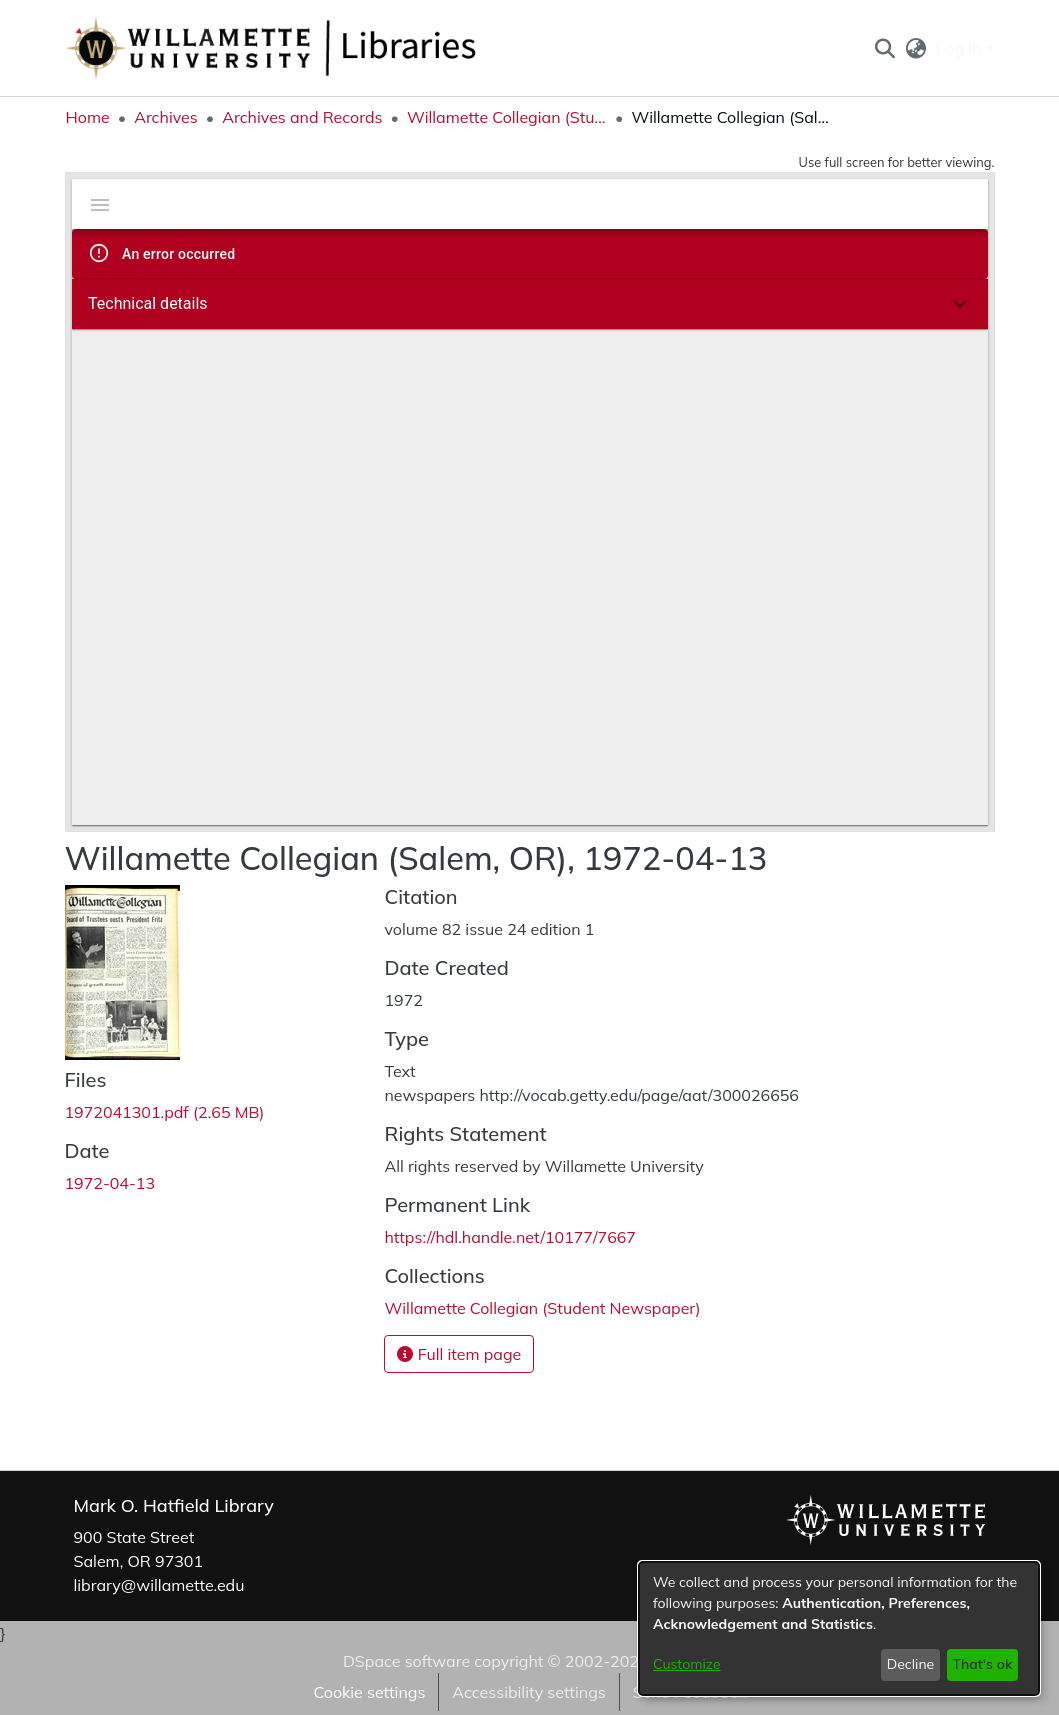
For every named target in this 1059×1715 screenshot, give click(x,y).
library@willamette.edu (159, 1585)
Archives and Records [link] (302, 117)
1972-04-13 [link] (110, 1183)
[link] (165, 1112)
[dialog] (839, 1628)
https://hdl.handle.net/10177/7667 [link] (509, 1237)
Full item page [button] (459, 1354)
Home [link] (88, 117)
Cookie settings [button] (369, 1692)
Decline (911, 1664)
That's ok (982, 1664)
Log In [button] (960, 48)
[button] (885, 48)
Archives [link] (166, 117)
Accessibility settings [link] (528, 1692)
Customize (687, 1664)
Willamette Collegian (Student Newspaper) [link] (507, 117)
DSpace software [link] (406, 1661)
